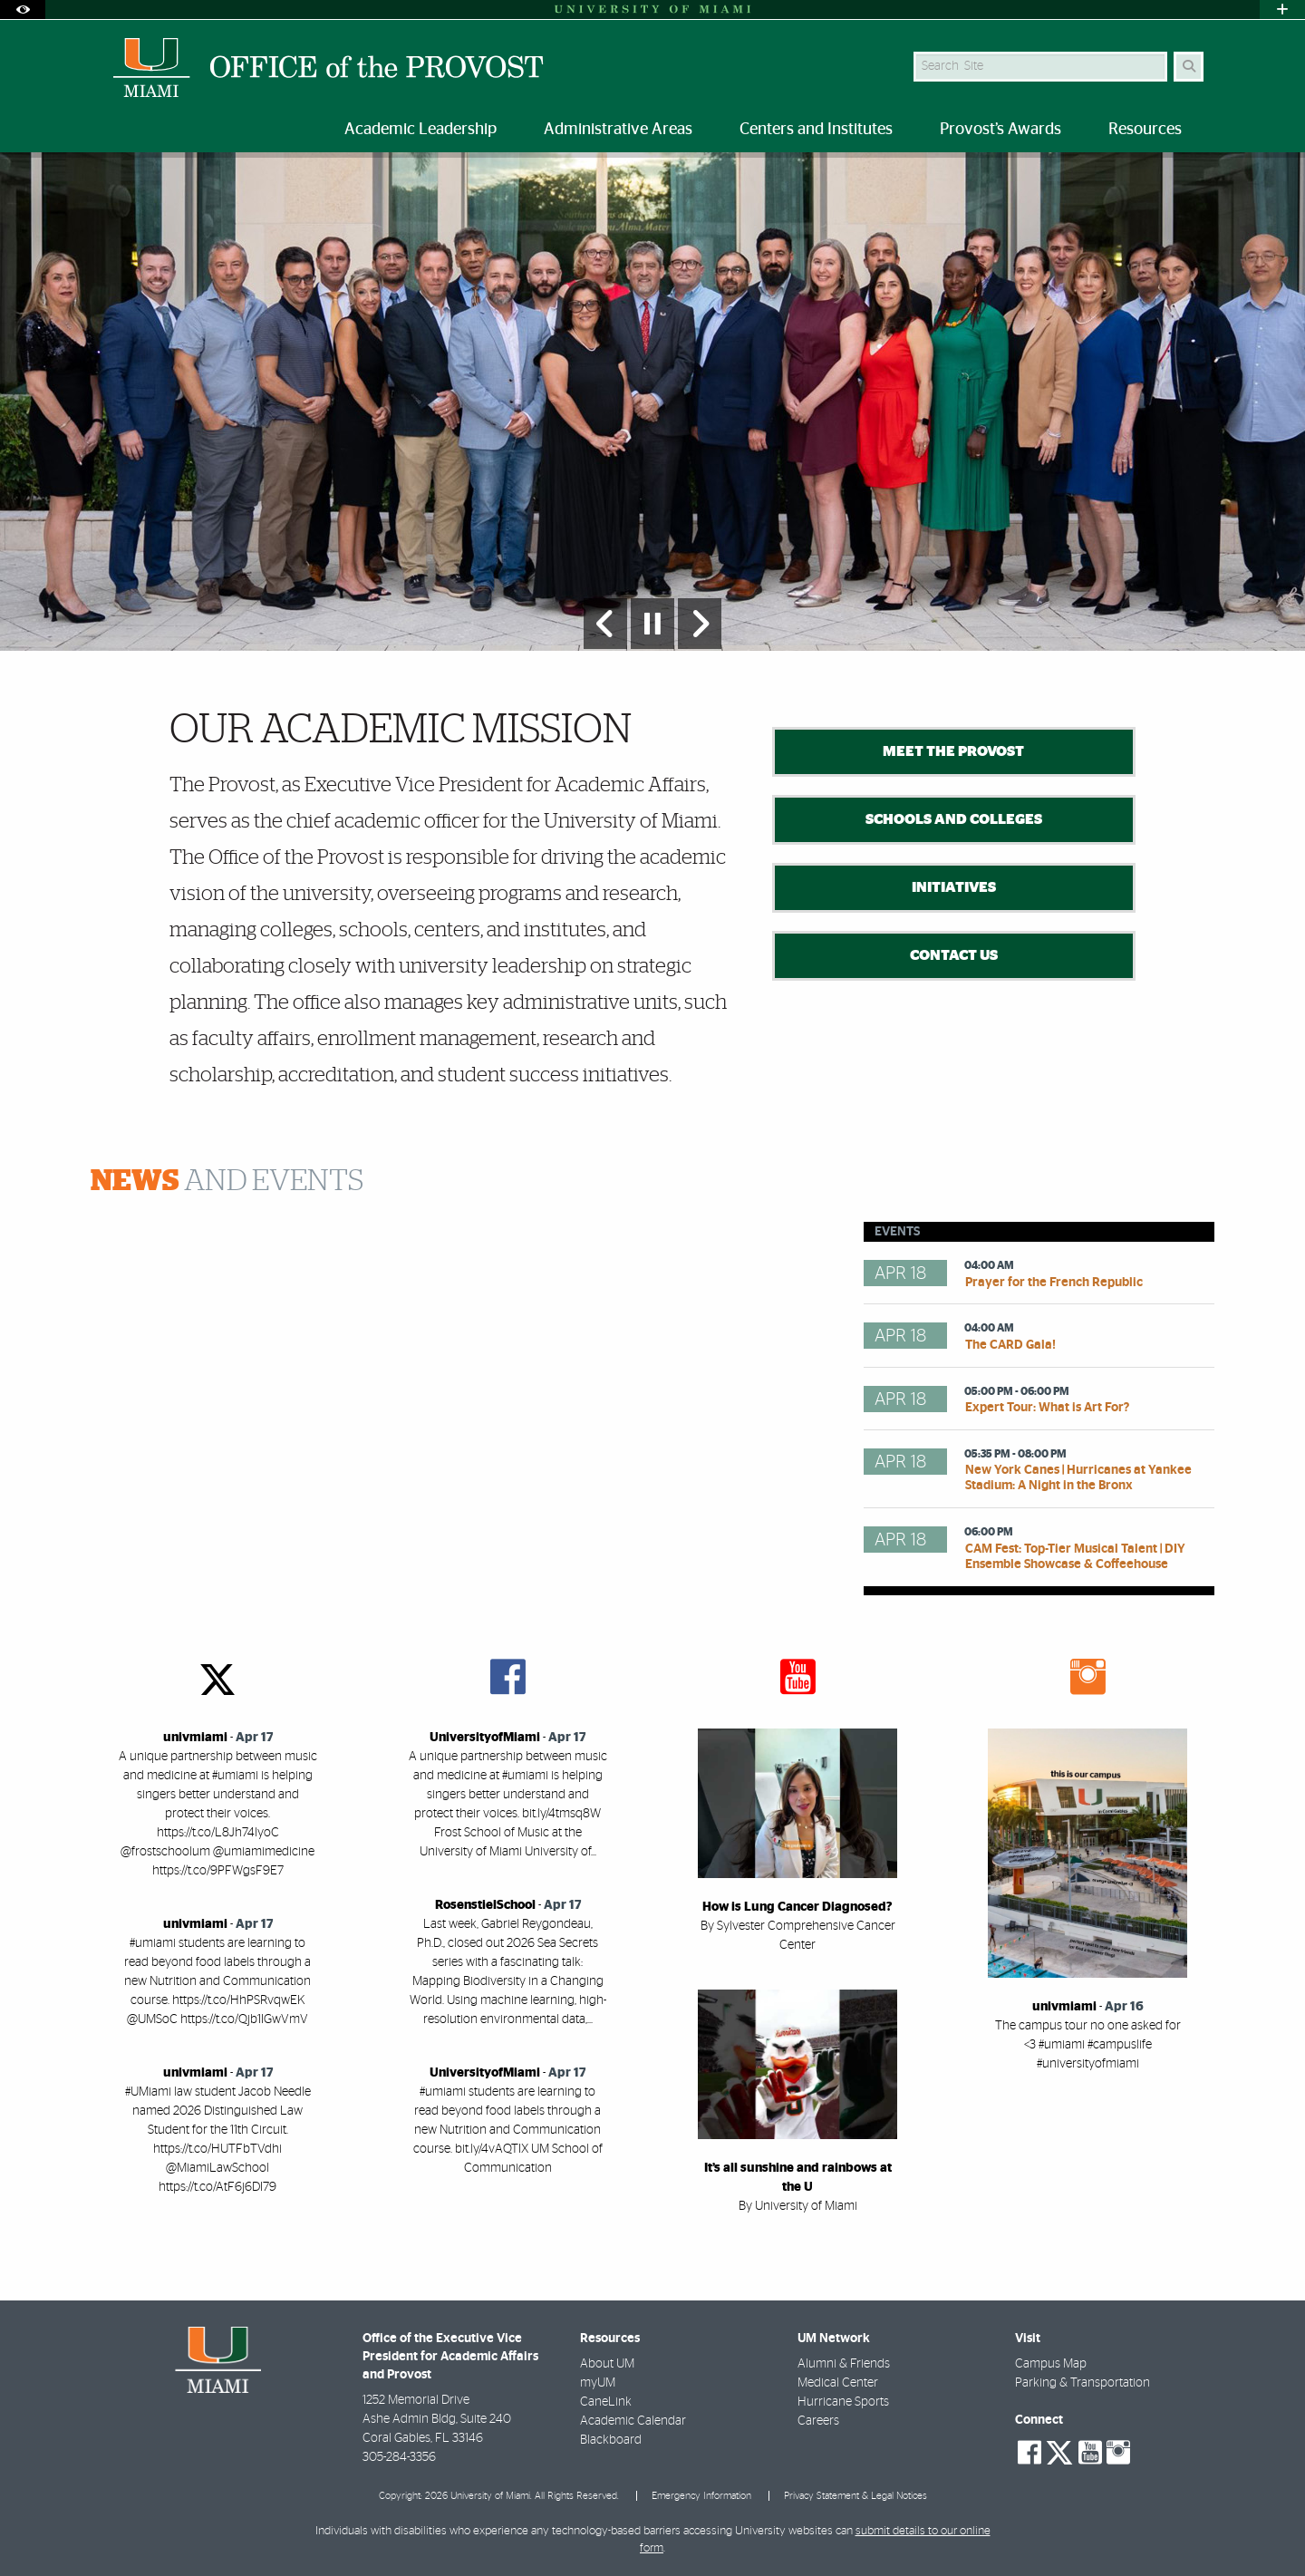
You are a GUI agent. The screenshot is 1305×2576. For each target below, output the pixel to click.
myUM (597, 2383)
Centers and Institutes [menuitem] (816, 129)
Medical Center (838, 2383)
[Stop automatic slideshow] (652, 623)
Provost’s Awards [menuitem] (1000, 129)
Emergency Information (701, 2496)
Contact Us (954, 955)
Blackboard (611, 2440)
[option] (652, 401)
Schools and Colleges (953, 819)
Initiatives (954, 887)
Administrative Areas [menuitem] (618, 129)
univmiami (195, 1737)
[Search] (1189, 67)
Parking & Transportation (1082, 2383)
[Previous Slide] (605, 623)
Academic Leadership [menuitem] (420, 129)
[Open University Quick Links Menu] (1282, 9)
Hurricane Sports (843, 2402)
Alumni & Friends (844, 2364)
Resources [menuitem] (1145, 129)
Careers (818, 2421)
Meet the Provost (953, 751)
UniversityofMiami (485, 1737)
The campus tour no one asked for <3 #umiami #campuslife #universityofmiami (1088, 2044)
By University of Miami (798, 2206)
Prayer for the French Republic (1054, 1282)
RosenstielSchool (485, 1905)
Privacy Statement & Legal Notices (855, 2496)
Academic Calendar (633, 2421)
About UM (607, 2364)
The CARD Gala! (1010, 1345)
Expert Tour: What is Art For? (1047, 1407)
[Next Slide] (699, 623)
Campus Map (1051, 2364)
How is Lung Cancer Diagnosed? (797, 1907)
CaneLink (606, 2402)
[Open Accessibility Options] (22, 9)
